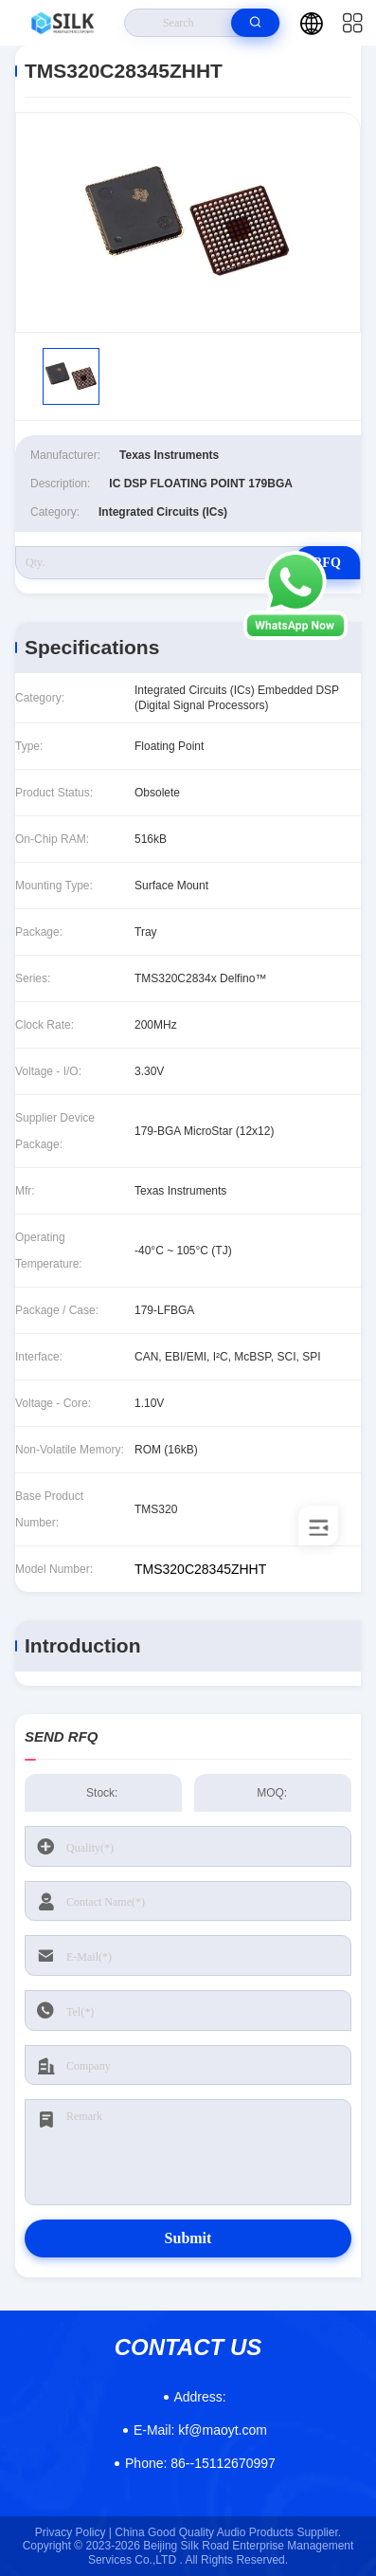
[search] (255, 23)
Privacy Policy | (73, 2532)
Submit (188, 2238)
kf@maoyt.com (200, 2430)
